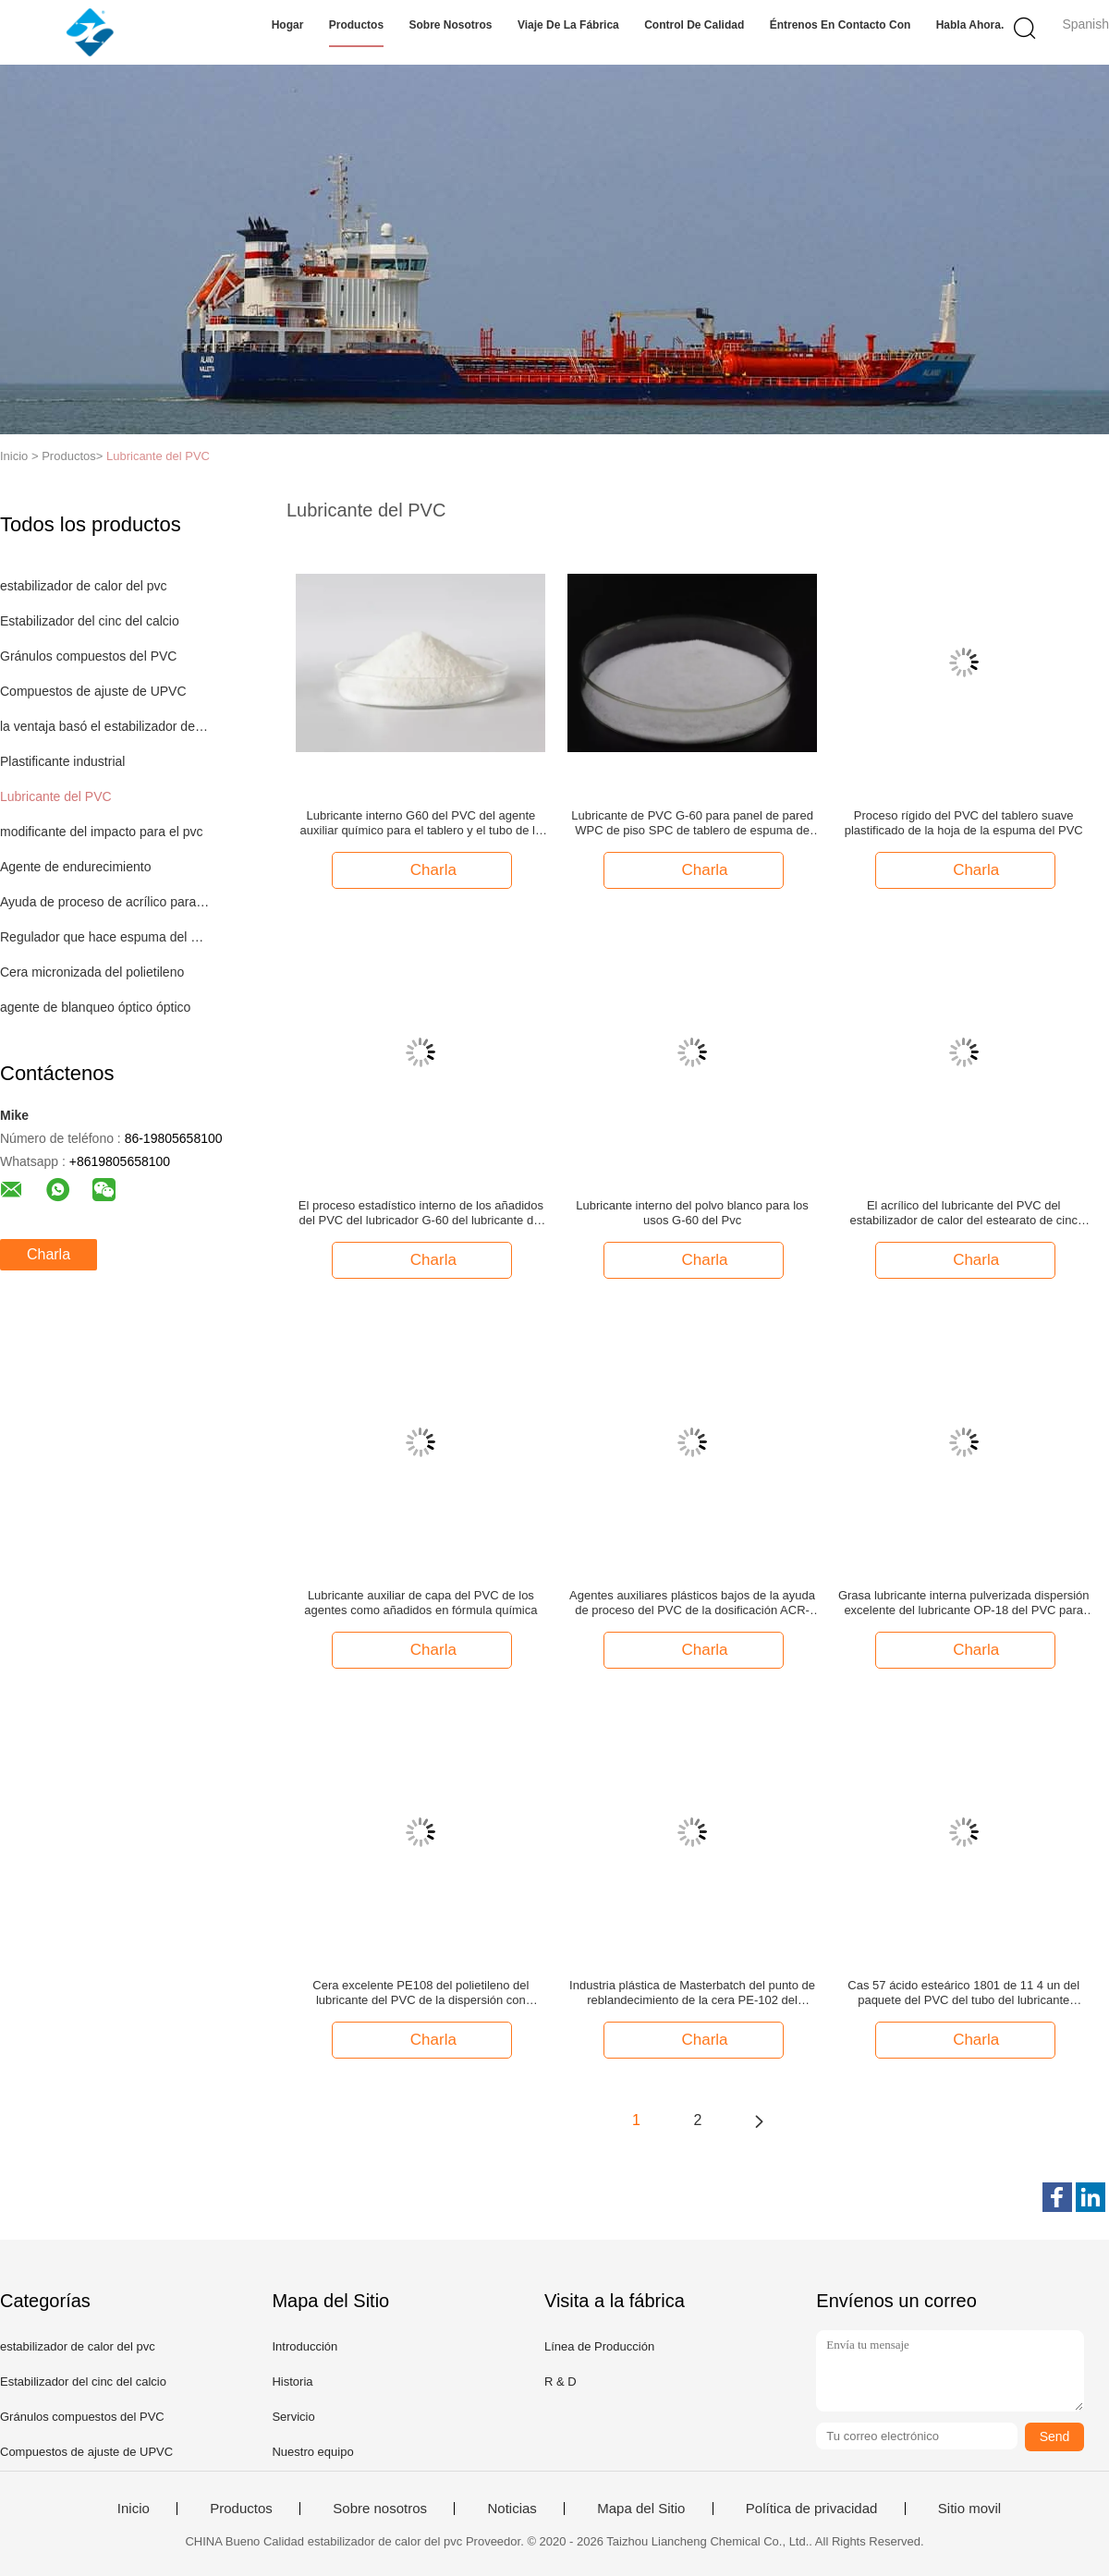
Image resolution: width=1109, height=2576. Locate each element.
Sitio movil (969, 2508)
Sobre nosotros (451, 24)
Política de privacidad (812, 2508)
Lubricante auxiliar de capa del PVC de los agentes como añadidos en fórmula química (420, 1602)
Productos (356, 24)
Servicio (293, 2417)
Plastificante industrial (62, 761)
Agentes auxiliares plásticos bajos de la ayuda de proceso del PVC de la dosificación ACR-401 (692, 1603)
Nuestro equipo (312, 2452)
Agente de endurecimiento (75, 866)
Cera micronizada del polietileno (92, 972)
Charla (48, 1254)
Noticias (511, 2508)
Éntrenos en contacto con (840, 24)
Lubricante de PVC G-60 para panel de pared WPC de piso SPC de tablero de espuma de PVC (692, 823)
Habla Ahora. (970, 24)
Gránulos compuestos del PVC (88, 656)
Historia (292, 2381)
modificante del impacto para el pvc (101, 831)
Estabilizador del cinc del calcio (89, 621)
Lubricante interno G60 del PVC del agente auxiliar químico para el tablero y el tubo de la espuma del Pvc (421, 823)
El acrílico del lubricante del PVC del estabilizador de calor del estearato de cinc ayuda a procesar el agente (964, 1213)
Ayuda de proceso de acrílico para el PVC (105, 901)
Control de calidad (694, 24)
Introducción (304, 2346)
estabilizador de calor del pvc (83, 585)
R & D (560, 2381)
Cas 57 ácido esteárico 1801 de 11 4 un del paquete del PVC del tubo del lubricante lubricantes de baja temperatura (963, 1993)
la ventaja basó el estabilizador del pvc (105, 726)
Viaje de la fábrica (568, 24)
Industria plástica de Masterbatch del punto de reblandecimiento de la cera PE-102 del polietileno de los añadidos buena (692, 1993)
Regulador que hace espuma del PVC (105, 937)
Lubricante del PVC (158, 456)
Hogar (288, 24)
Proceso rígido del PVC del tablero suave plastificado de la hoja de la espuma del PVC (964, 822)
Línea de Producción (599, 2346)
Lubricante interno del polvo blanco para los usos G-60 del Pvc (692, 1212)
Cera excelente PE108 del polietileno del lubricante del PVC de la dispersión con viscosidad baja (420, 1993)
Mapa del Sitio (641, 2508)
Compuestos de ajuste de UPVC (93, 691)
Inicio (133, 2508)
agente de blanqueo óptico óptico (95, 1007)
